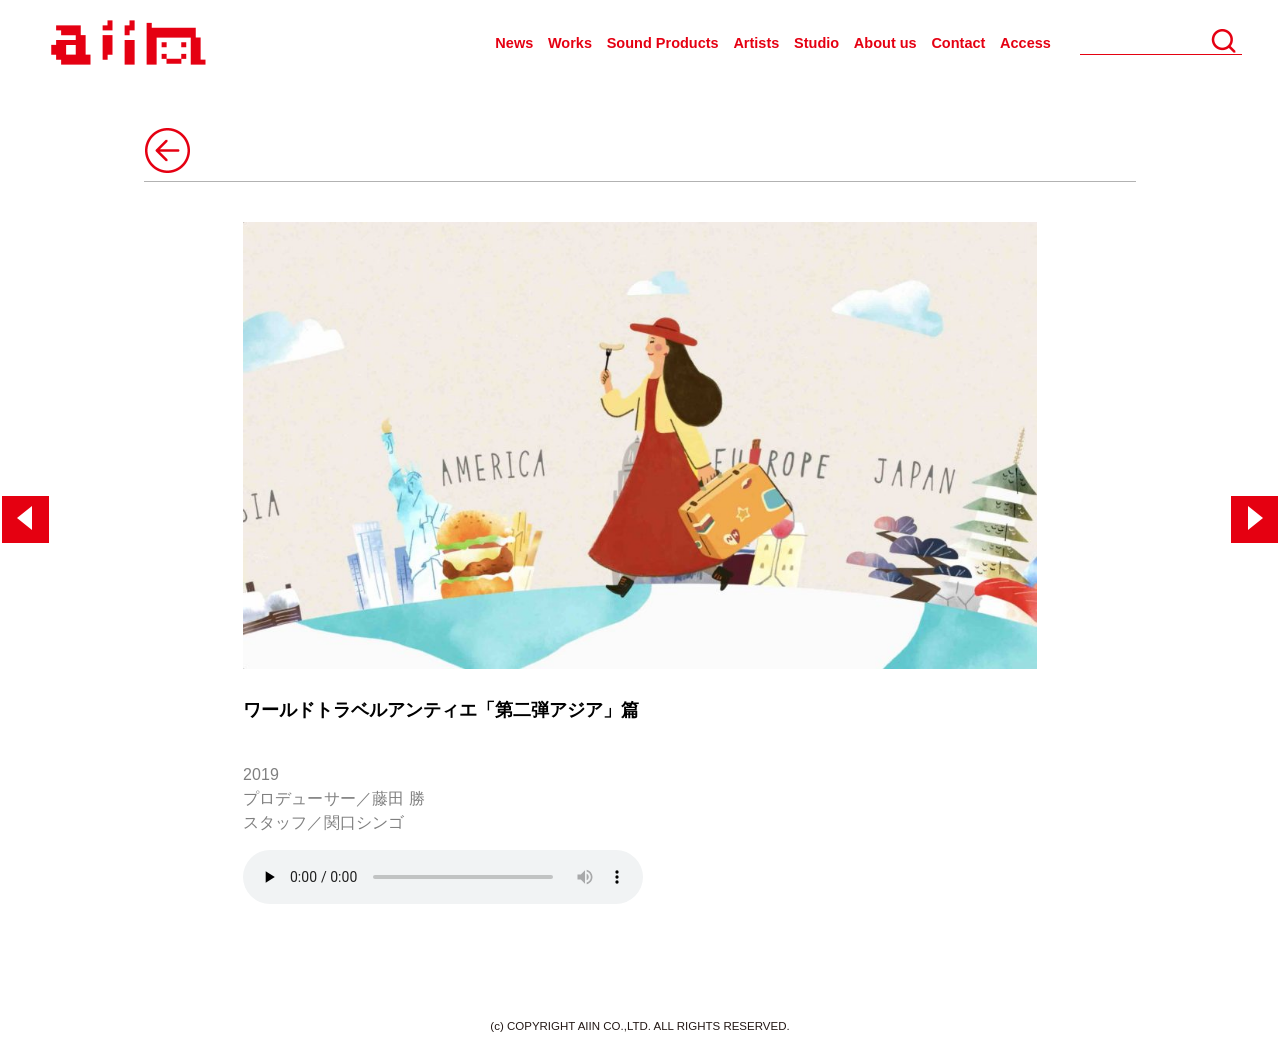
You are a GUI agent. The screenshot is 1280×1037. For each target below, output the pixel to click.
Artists (756, 43)
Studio (816, 43)
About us (885, 43)
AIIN (125, 43)
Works (570, 43)
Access (1025, 43)
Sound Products (663, 43)
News (514, 43)
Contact (958, 43)
